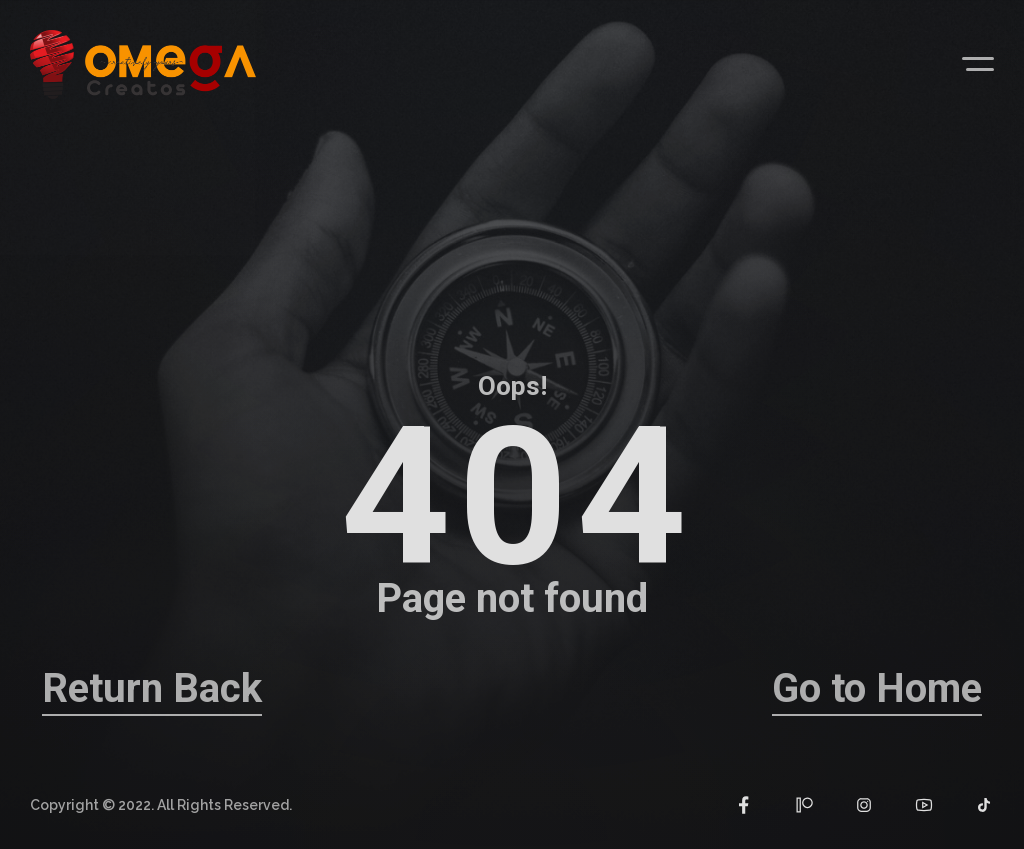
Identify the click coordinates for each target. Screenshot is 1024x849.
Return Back (152, 688)
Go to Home (877, 688)
